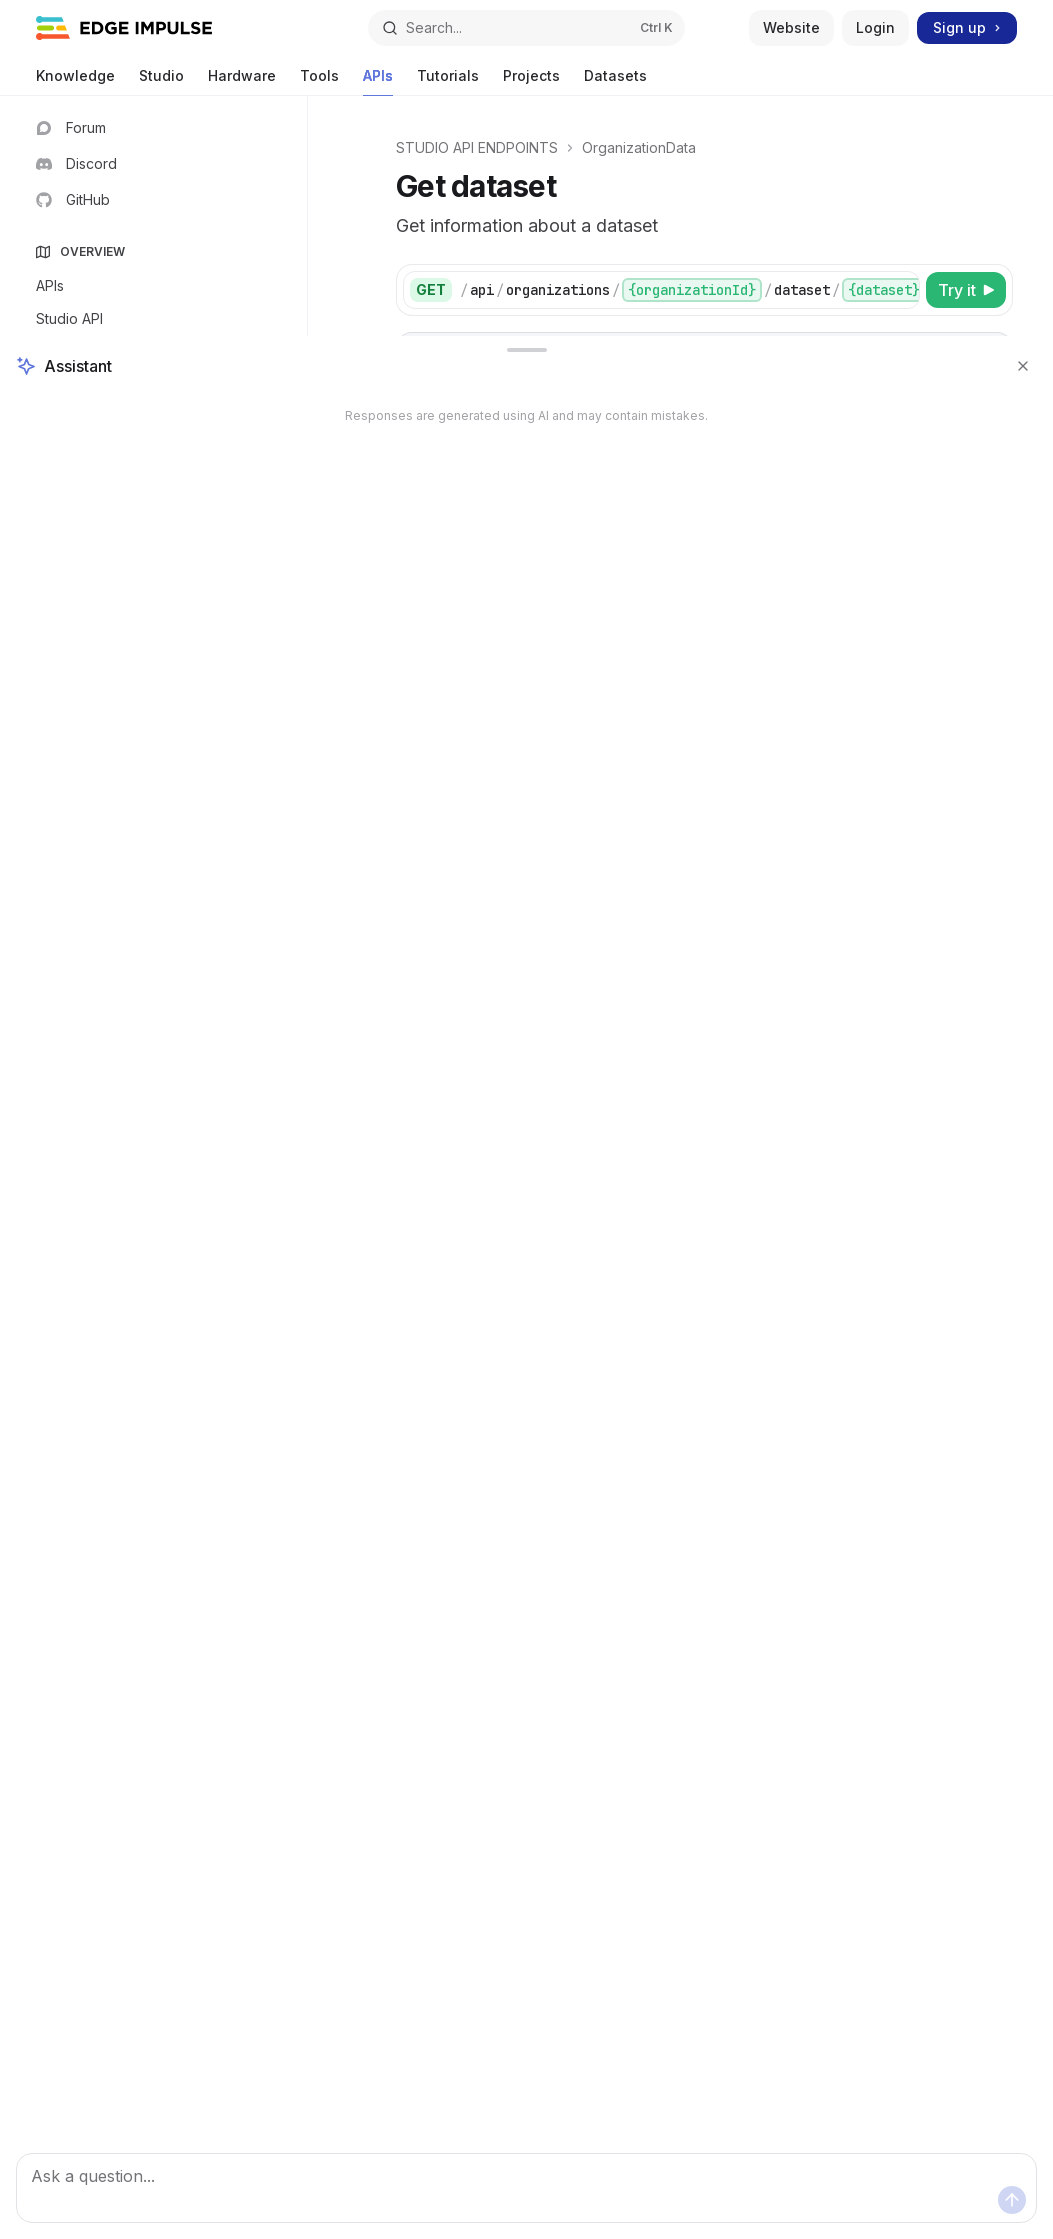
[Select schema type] (898, 896)
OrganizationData (639, 147)
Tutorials (448, 81)
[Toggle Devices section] (153, 641)
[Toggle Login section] (153, 476)
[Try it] (966, 290)
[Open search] (526, 28)
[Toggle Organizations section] (153, 1037)
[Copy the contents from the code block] (987, 352)
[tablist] (682, 509)
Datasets (615, 81)
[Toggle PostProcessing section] (153, 872)
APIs (378, 81)
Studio (161, 81)
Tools (319, 81)
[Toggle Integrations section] (153, 1004)
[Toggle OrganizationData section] (153, 1070)
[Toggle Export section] (153, 971)
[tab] (427, 508)
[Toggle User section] (153, 509)
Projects (531, 81)
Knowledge (75, 81)
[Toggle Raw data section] (153, 674)
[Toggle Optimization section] (153, 938)
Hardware (242, 81)
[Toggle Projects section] (153, 608)
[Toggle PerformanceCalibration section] (153, 839)
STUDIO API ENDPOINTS (477, 147)
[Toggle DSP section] (153, 740)
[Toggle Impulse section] (153, 707)
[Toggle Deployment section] (153, 575)
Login (875, 27)
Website (791, 27)
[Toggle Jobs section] (153, 905)
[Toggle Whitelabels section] (153, 542)
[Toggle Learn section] (153, 773)
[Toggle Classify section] (153, 806)
